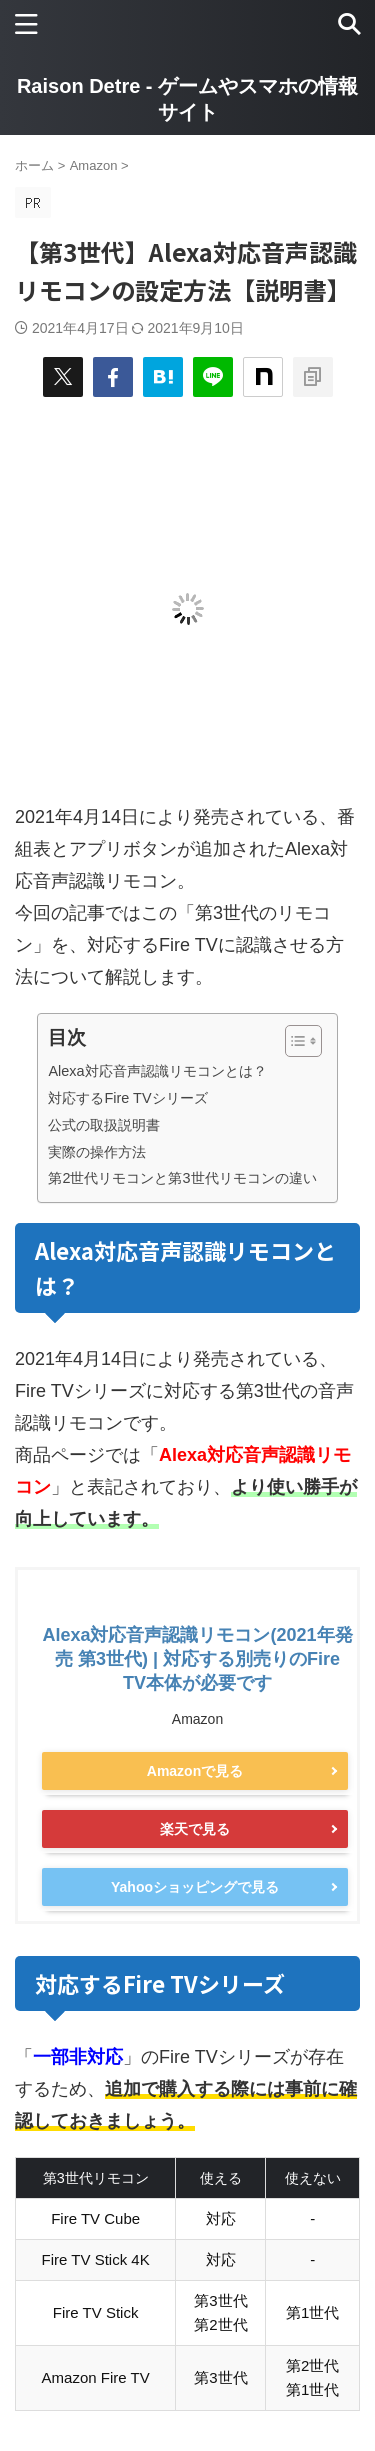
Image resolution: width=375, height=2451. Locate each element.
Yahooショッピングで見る (195, 1887)
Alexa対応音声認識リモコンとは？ (157, 1071)
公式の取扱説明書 (104, 1125)
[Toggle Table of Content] (293, 1041)
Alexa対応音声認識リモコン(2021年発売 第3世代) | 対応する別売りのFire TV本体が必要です (197, 1659)
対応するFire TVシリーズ (127, 1098)
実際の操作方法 (97, 1152)
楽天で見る (195, 1829)
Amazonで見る (195, 1771)
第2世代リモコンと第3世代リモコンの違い (182, 1178)
